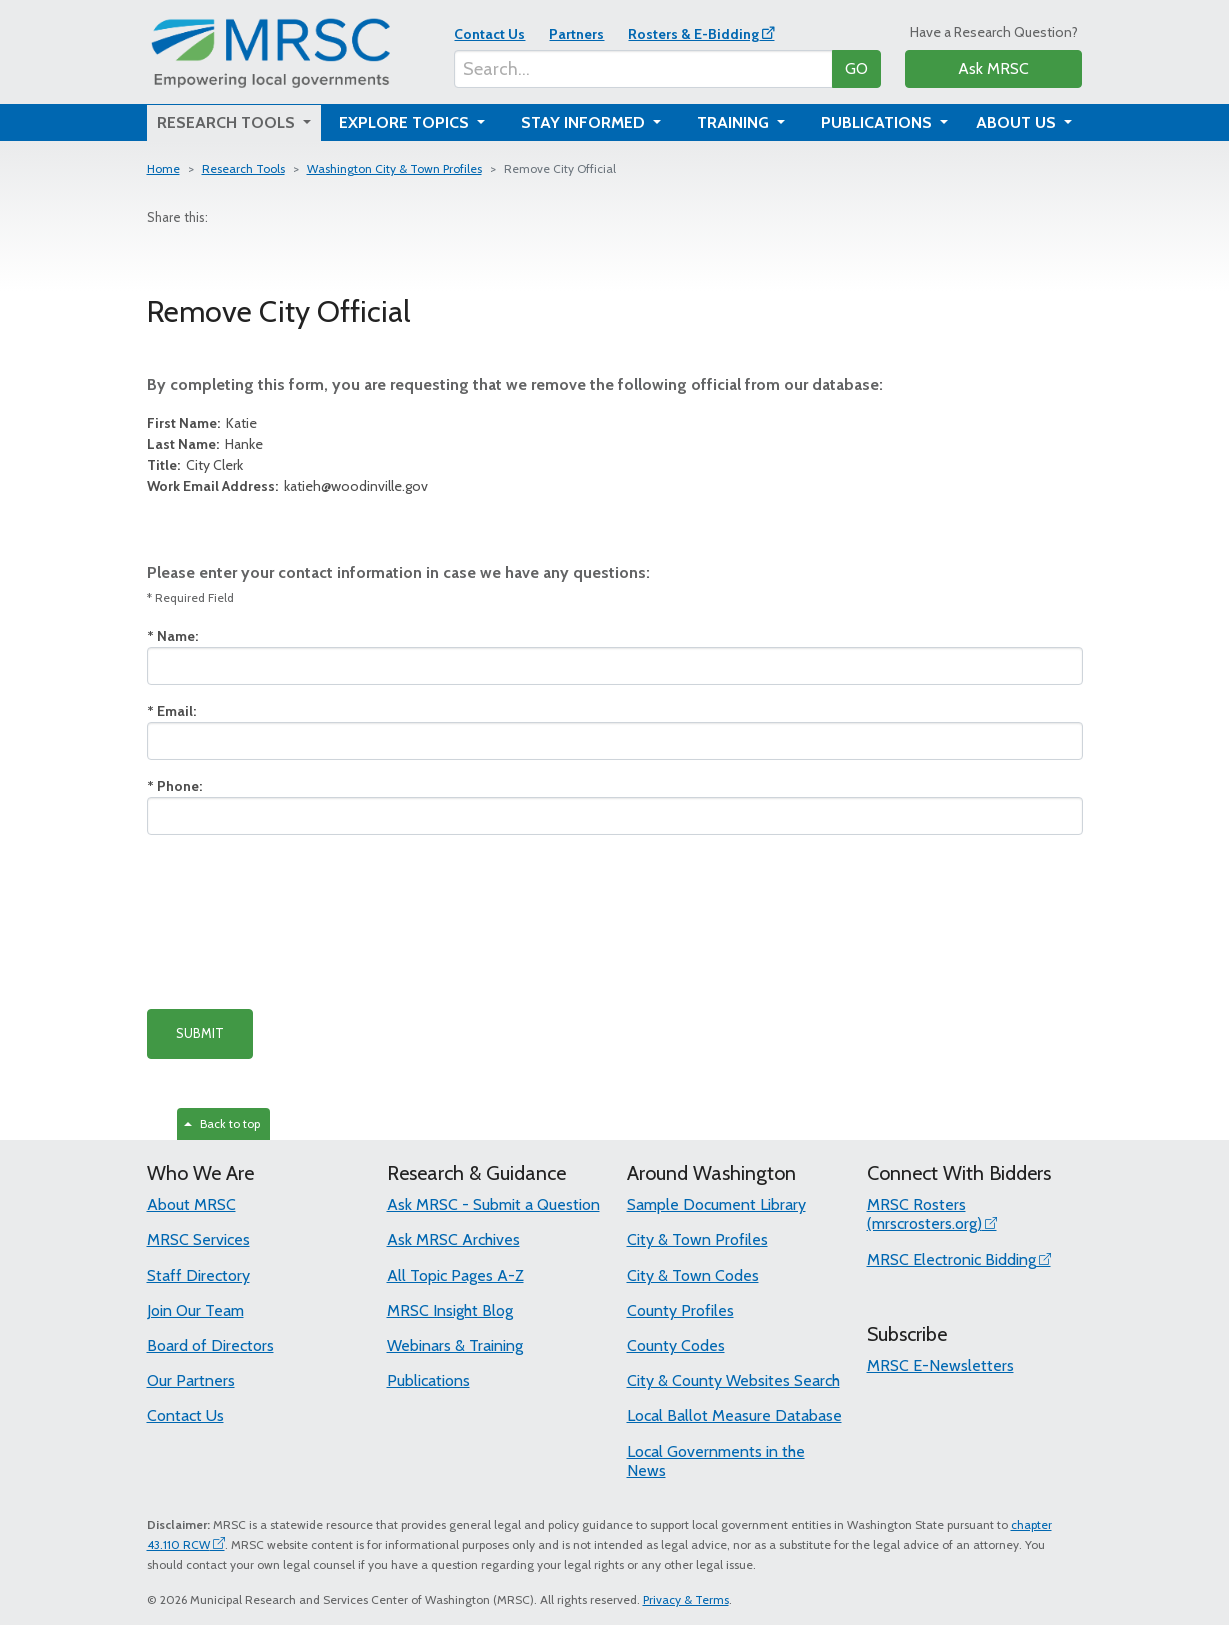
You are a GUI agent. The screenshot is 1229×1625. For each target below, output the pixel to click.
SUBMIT (200, 1033)
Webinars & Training (455, 1345)
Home (163, 168)
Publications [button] (878, 122)
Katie (202, 423)
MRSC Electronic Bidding (951, 1259)
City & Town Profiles (697, 1239)
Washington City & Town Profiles (394, 168)
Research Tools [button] (228, 122)
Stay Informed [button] (585, 122)
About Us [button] (1018, 122)
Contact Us (489, 34)
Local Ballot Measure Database (734, 1415)
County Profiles (680, 1310)
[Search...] (643, 69)
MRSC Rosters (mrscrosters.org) (924, 1214)
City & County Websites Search (733, 1380)
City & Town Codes (693, 1275)
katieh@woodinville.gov (287, 486)
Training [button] (735, 122)
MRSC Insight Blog (450, 1310)
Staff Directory (198, 1275)
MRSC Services (198, 1239)
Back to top (222, 1123)
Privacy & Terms (686, 1599)
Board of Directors (210, 1345)
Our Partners (191, 1380)
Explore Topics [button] (406, 122)
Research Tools (243, 168)
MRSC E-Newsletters (940, 1365)
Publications (428, 1380)
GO (856, 68)
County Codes (676, 1345)
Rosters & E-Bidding (693, 34)
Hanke (205, 444)
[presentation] (299, 922)
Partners (576, 34)
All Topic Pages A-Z (455, 1275)
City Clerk (195, 465)
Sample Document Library (716, 1204)
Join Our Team (195, 1310)
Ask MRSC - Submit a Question (493, 1204)
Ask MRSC (993, 68)
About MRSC (191, 1204)
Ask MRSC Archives (453, 1239)
